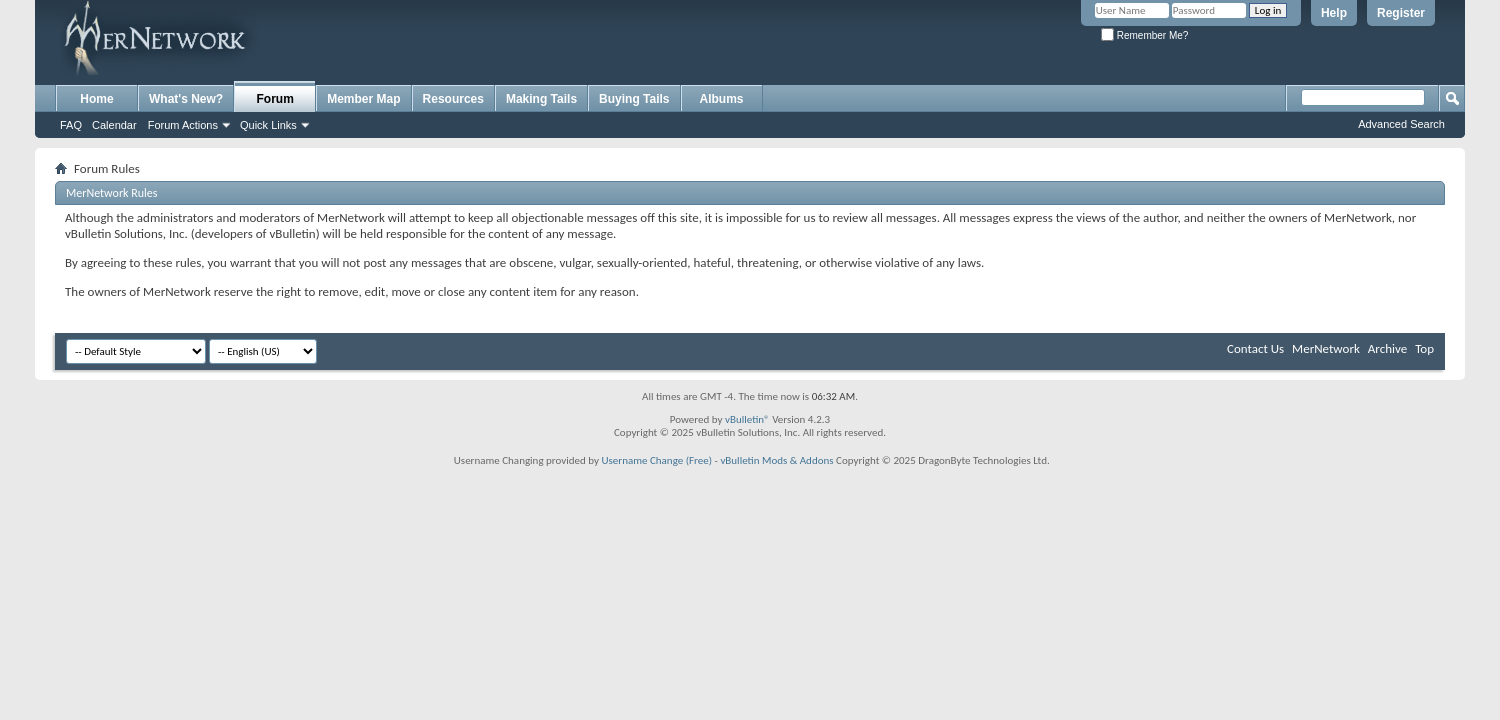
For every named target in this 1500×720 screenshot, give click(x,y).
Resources (453, 99)
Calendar (114, 125)
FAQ (71, 125)
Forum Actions (183, 125)
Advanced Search (1401, 124)
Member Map (363, 99)
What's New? (186, 99)
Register (1401, 13)
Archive (1387, 348)
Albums (722, 99)
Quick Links (268, 125)
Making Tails (541, 99)
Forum (275, 99)
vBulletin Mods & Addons (776, 460)
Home (96, 99)
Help (1334, 13)
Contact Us (1255, 348)
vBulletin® (747, 419)
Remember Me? (1144, 35)
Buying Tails (634, 99)
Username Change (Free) (656, 460)
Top (1424, 348)
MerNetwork (1326, 348)
